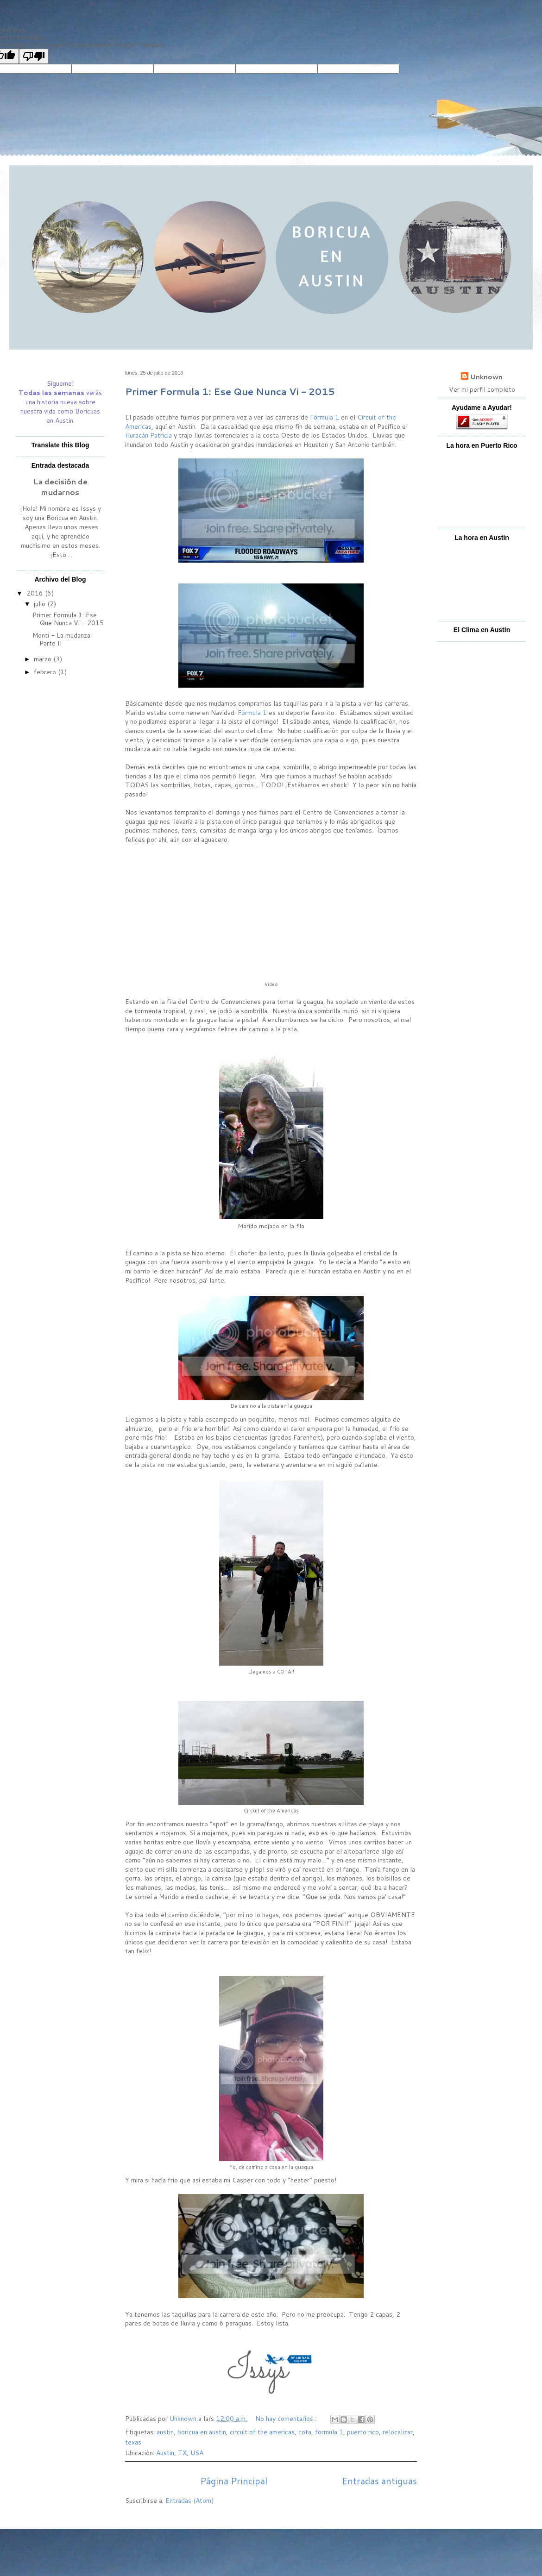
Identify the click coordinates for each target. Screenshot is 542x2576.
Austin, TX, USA (179, 2452)
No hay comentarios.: (286, 2418)
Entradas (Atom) (189, 2500)
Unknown (486, 377)
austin (165, 2432)
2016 (35, 593)
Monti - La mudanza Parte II (61, 639)
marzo (43, 659)
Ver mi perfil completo (482, 389)
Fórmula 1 (324, 417)
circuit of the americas (262, 2432)
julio (40, 603)
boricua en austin (201, 2432)
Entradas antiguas (379, 2481)
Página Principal (233, 2481)
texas (133, 2442)
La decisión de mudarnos (60, 486)
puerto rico (363, 2432)
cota (304, 2432)
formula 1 (329, 2432)
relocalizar (398, 2432)
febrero (46, 672)
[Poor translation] (34, 56)
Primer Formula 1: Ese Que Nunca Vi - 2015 (230, 391)
